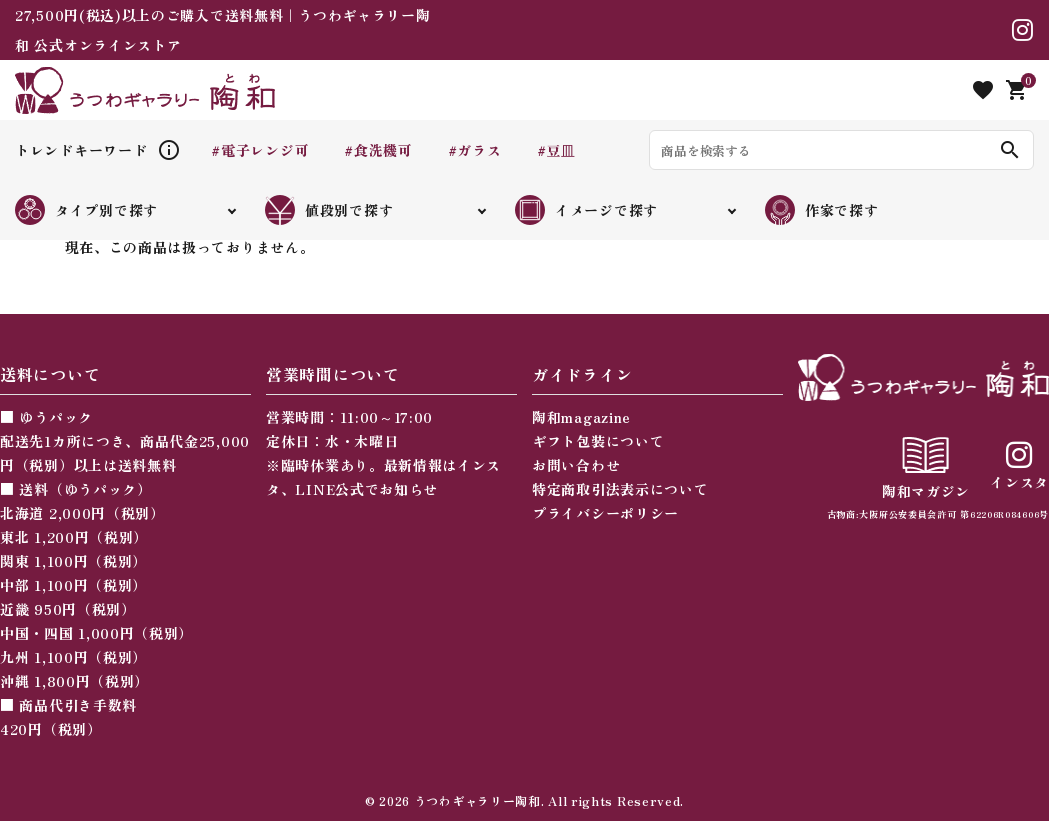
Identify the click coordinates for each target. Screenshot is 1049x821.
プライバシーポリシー (605, 513)
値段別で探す (329, 210)
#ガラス (475, 150)
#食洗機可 (378, 150)
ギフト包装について (598, 441)
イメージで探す (586, 210)
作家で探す (822, 210)
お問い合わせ (576, 465)
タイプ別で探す (86, 210)
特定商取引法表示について (620, 489)
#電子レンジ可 (260, 150)
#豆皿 (556, 150)
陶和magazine (581, 417)
